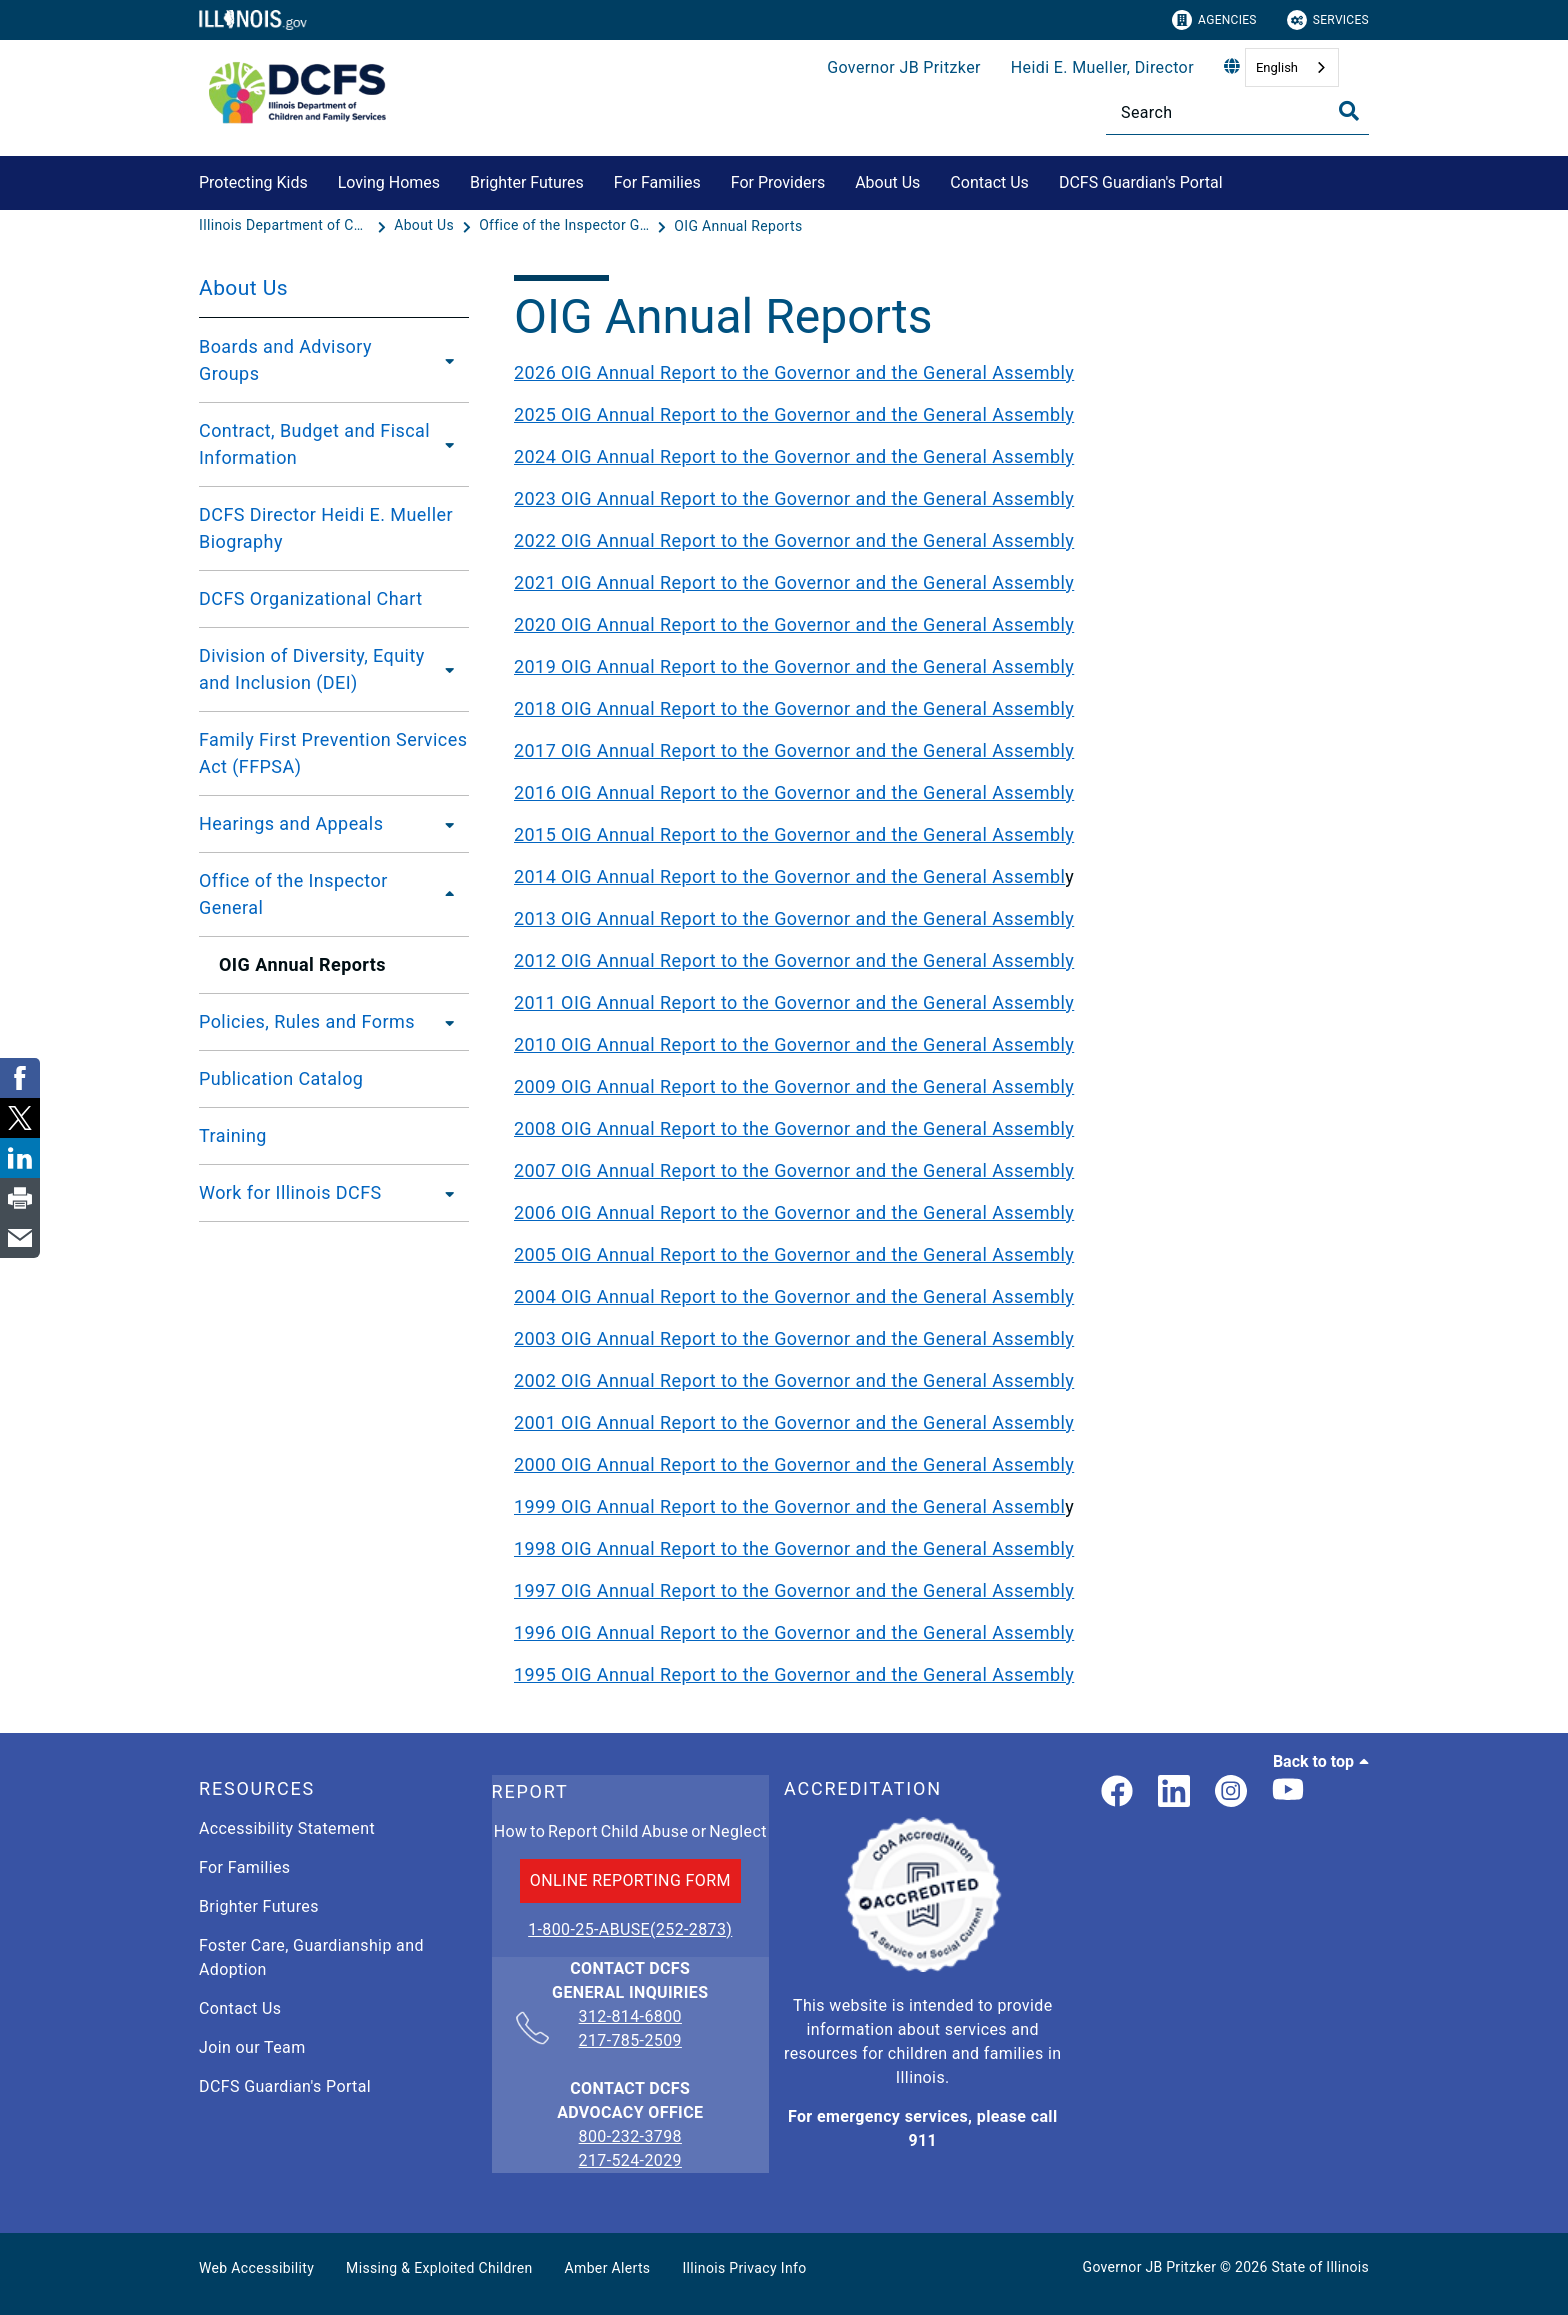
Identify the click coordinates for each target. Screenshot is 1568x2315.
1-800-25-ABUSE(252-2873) (630, 1929)
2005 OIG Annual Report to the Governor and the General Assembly (794, 1254)
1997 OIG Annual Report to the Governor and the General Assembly (794, 1590)
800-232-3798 (630, 2136)
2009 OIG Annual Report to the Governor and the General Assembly (794, 1086)
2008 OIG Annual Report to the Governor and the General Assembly (794, 1128)
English (1277, 67)
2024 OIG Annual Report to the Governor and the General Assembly (794, 456)
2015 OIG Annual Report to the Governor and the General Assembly (794, 834)
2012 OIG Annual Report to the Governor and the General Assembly (794, 960)
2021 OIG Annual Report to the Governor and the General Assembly (794, 582)
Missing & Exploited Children (439, 2268)
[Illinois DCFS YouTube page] (1288, 1792)
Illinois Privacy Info (744, 2268)
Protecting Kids (253, 182)
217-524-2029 (630, 2160)
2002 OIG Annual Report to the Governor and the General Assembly (794, 1380)
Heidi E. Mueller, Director (1102, 67)
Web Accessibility (256, 2268)
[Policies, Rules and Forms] (444, 1022)
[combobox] (1292, 67)
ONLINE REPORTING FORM (630, 1880)
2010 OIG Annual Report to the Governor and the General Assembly (794, 1044)
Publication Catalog (281, 1078)
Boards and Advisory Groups (285, 360)
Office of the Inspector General (293, 894)
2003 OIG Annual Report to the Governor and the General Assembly (794, 1338)
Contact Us (989, 182)
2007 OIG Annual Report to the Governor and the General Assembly (794, 1170)
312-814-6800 (630, 2018)
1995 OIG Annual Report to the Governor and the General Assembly (794, 1674)
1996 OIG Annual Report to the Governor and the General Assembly (794, 1632)
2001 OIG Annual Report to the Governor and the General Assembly (794, 1422)
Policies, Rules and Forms (307, 1021)
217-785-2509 (630, 2040)
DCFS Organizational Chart (311, 598)
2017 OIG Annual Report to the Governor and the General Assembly (794, 750)
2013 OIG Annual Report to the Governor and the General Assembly (794, 918)
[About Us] (426, 226)
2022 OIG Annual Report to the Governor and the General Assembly (794, 540)
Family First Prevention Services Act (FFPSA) (333, 753)
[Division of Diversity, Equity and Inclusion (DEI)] (452, 669)
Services (1328, 20)
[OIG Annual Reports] (738, 226)
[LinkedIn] (1174, 1792)
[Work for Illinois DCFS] (444, 1193)
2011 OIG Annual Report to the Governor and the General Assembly (794, 1002)
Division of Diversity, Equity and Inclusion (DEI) (312, 669)
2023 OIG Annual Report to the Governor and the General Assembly (794, 498)
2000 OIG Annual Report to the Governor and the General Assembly (794, 1464)
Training (233, 1135)
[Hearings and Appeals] (444, 824)
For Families (657, 182)
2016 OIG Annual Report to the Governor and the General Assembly (794, 792)
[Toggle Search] (1349, 111)
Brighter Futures (527, 182)
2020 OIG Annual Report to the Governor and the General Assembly (794, 624)
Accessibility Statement (287, 1828)
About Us (887, 182)
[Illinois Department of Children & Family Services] (286, 226)
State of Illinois (1320, 2267)
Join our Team (252, 2047)
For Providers (778, 182)
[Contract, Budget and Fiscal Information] (450, 444)
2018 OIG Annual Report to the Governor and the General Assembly (794, 708)
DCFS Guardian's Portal (1141, 182)
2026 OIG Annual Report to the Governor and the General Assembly (794, 372)
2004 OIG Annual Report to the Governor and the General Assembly (794, 1296)
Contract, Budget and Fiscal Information (314, 444)
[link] (1117, 1792)
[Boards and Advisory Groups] (445, 360)
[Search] (1237, 112)
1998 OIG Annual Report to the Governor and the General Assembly (794, 1548)
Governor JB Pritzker (904, 67)
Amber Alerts (608, 2268)
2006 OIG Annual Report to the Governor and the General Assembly (794, 1212)
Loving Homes (389, 182)
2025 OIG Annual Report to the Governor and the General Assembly (794, 414)
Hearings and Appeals (291, 823)
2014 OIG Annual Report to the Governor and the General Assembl (789, 876)
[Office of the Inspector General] (566, 226)
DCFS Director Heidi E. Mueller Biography (326, 528)
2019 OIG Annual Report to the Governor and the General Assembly (794, 666)
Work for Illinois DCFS (290, 1192)
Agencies (1214, 20)
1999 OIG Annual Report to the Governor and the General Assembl (789, 1506)
